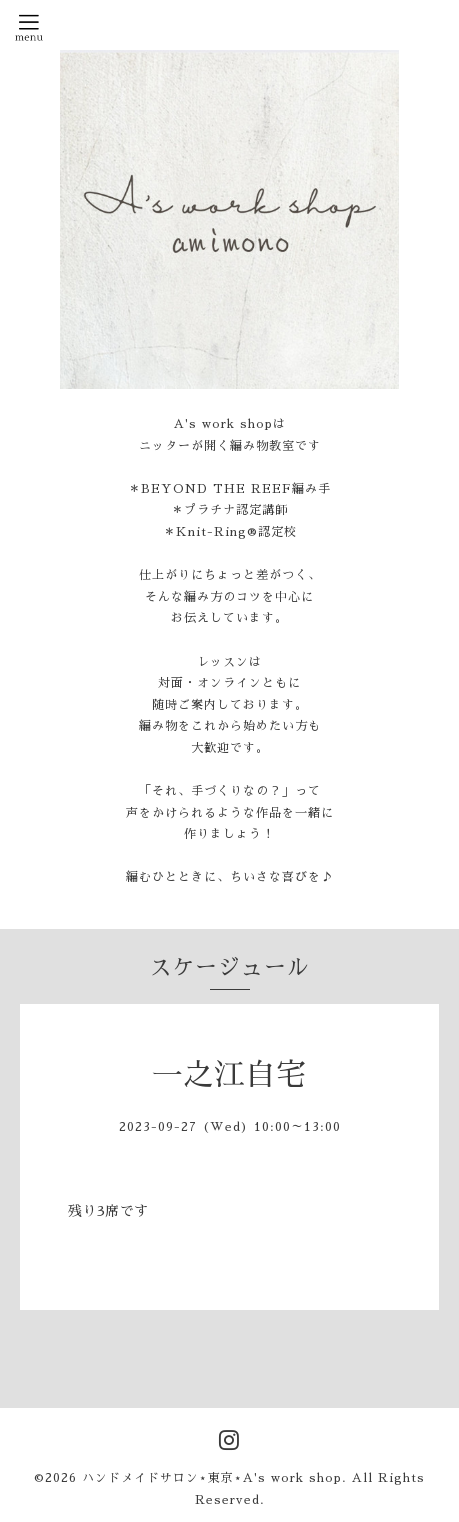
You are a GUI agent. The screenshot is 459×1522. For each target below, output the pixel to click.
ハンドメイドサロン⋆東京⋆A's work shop (212, 1478)
